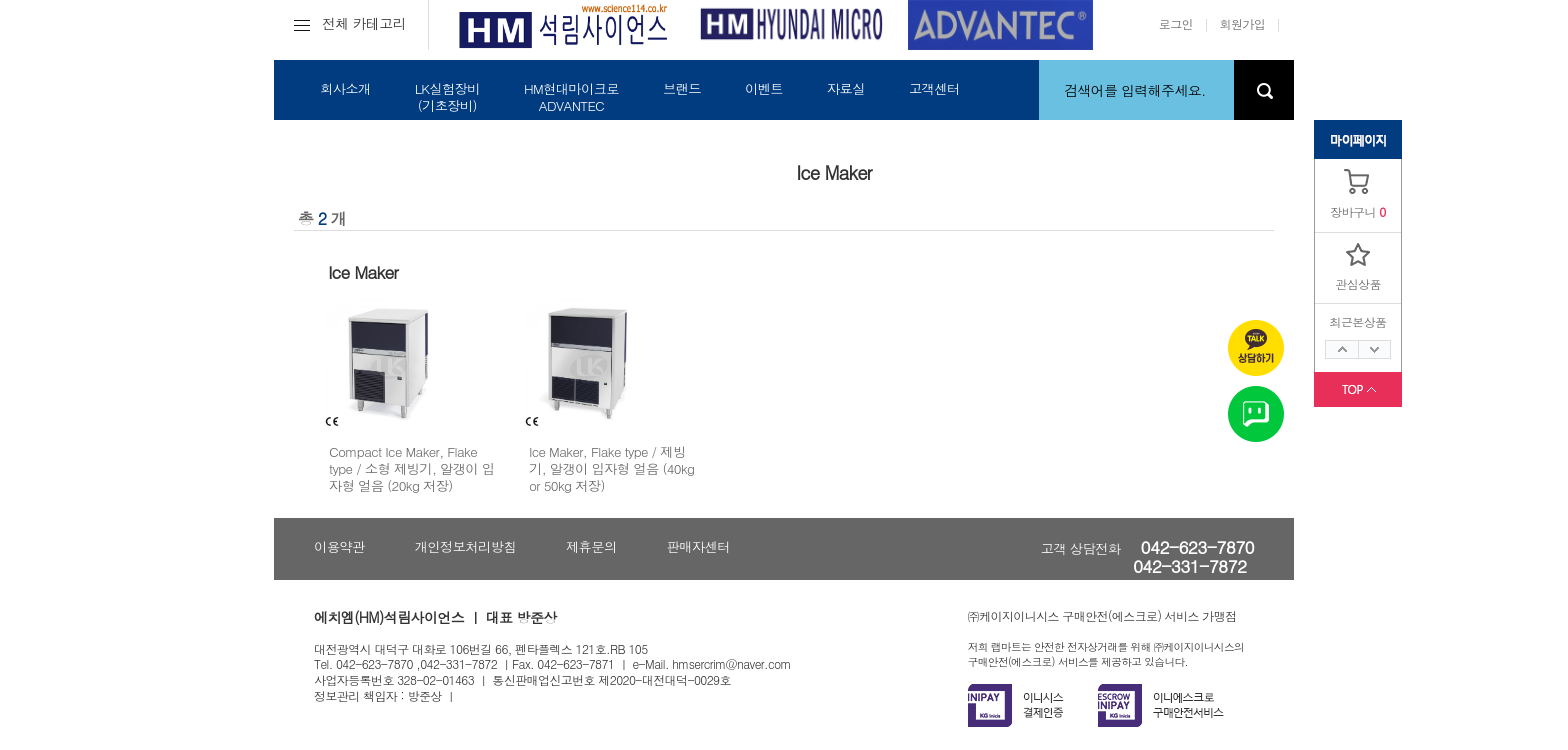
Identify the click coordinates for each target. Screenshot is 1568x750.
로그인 (1176, 23)
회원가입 (1243, 23)
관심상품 (1358, 283)
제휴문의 (591, 546)
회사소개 (345, 88)
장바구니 (1353, 211)
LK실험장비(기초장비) (447, 97)
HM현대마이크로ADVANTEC (571, 97)
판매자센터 (698, 546)
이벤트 (764, 88)
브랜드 (682, 88)
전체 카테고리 (350, 23)
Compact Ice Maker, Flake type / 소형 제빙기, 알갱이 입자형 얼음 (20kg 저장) (411, 469)
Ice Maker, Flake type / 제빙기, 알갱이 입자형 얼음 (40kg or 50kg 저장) (611, 469)
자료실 (846, 88)
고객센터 (934, 88)
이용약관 (339, 546)
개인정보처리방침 (465, 546)
